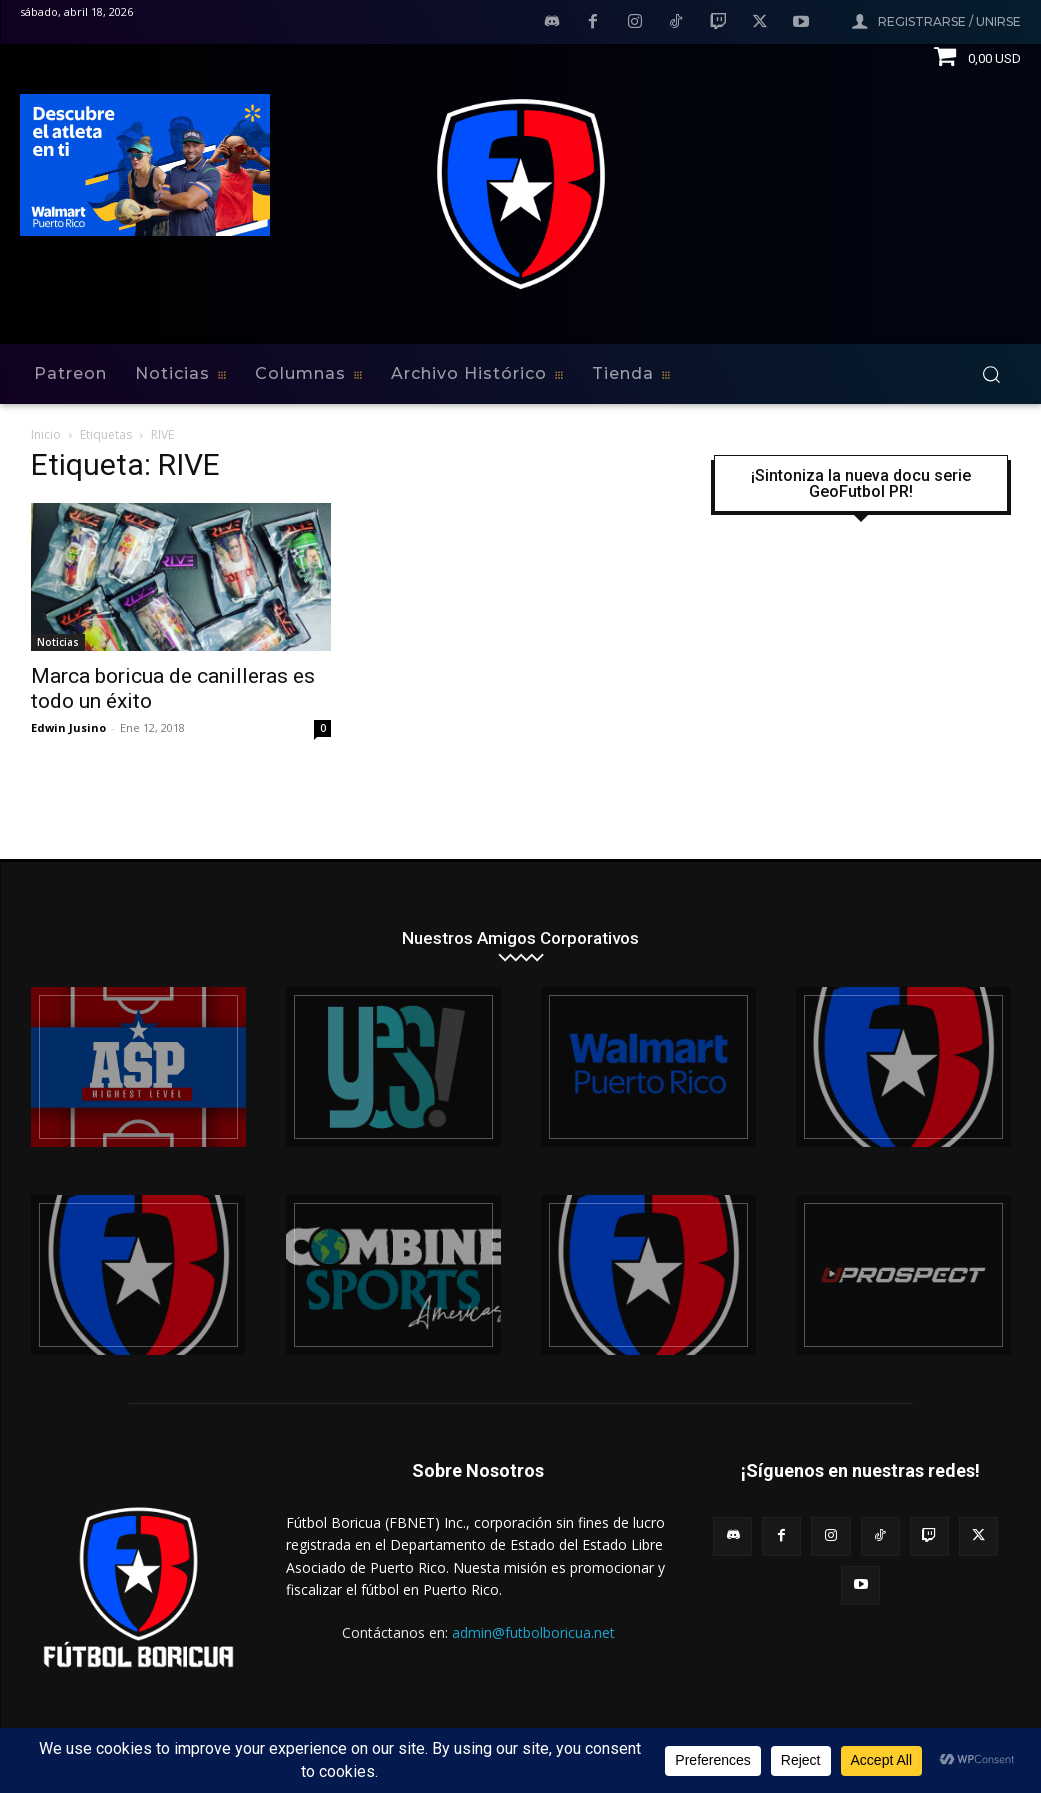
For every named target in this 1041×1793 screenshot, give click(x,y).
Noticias (58, 642)
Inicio (46, 434)
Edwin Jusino (68, 727)
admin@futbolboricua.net (533, 1632)
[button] (991, 374)
